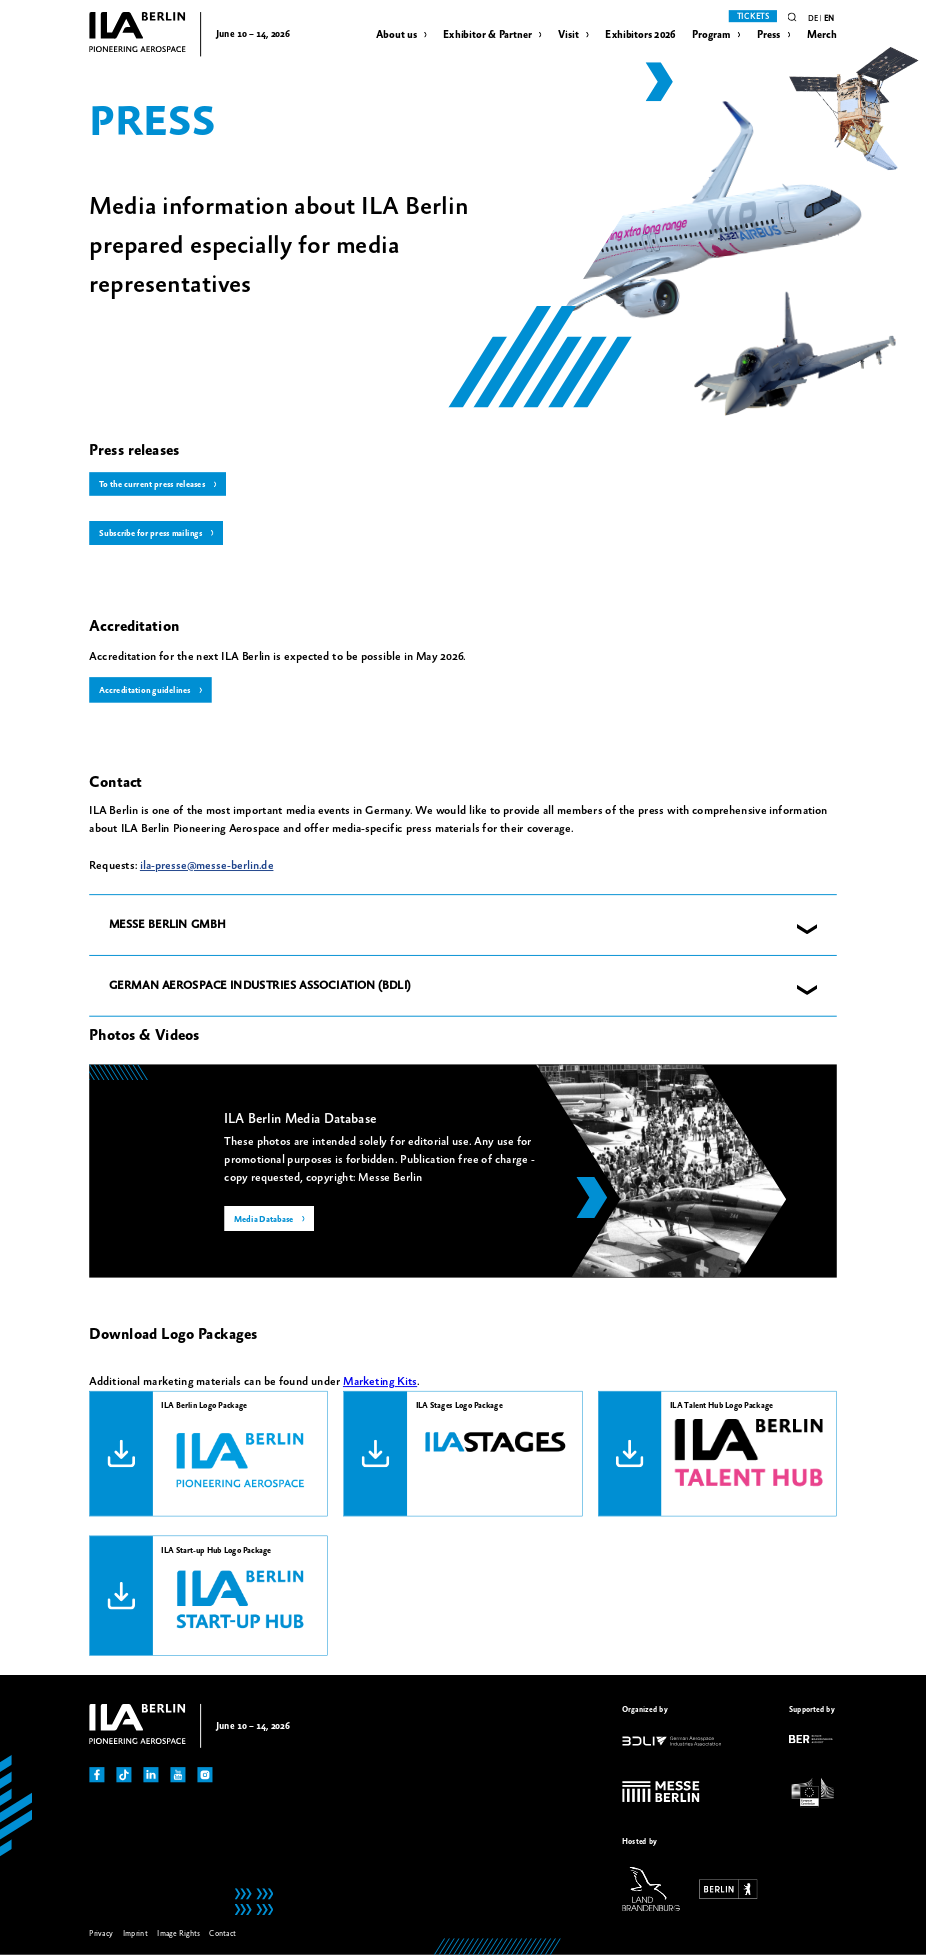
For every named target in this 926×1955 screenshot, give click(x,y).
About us (396, 35)
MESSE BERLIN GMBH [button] (167, 925)
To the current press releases (152, 485)
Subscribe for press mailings (150, 534)
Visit (568, 35)
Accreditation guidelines (145, 691)
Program (711, 35)
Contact (222, 1934)
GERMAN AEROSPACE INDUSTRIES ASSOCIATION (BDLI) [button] (260, 985)
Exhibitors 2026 (640, 35)
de (813, 18)
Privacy (101, 1934)
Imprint (135, 1934)
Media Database (264, 1220)
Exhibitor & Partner (487, 35)
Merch (822, 35)
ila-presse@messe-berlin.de (207, 866)
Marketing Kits (380, 1382)
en (829, 18)
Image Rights (178, 1934)
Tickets (753, 16)
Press (769, 35)
